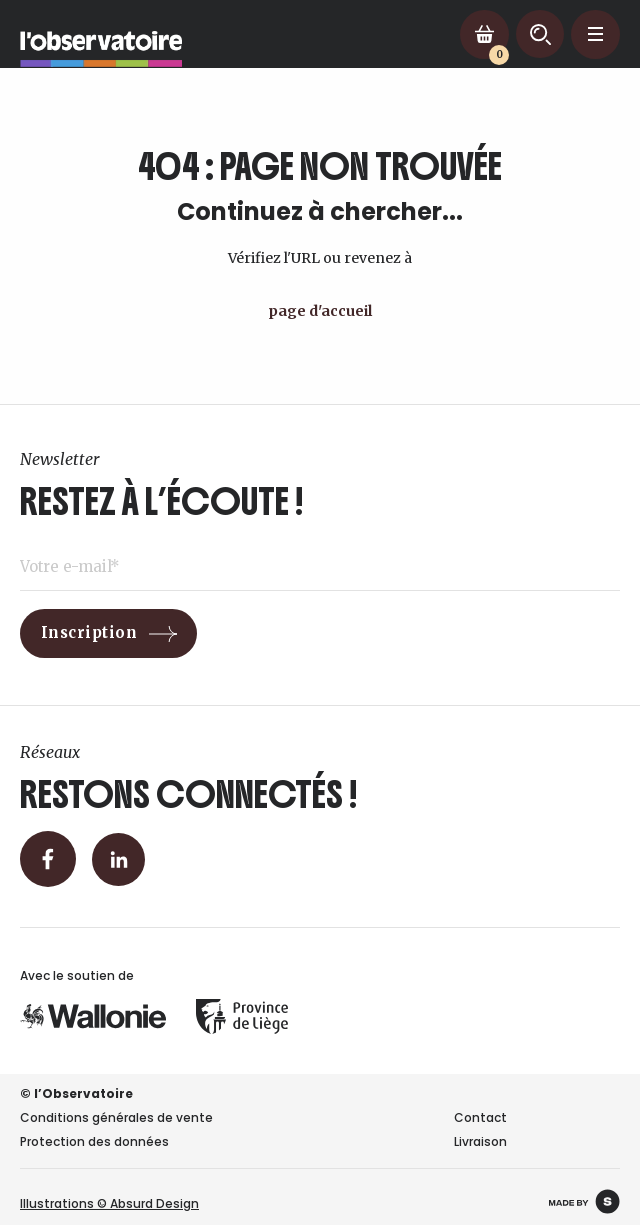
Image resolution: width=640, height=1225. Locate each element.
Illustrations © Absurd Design (109, 1203)
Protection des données (94, 1141)
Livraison (480, 1141)
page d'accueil (320, 311)
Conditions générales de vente (116, 1117)
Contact (480, 1117)
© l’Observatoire (76, 1093)
